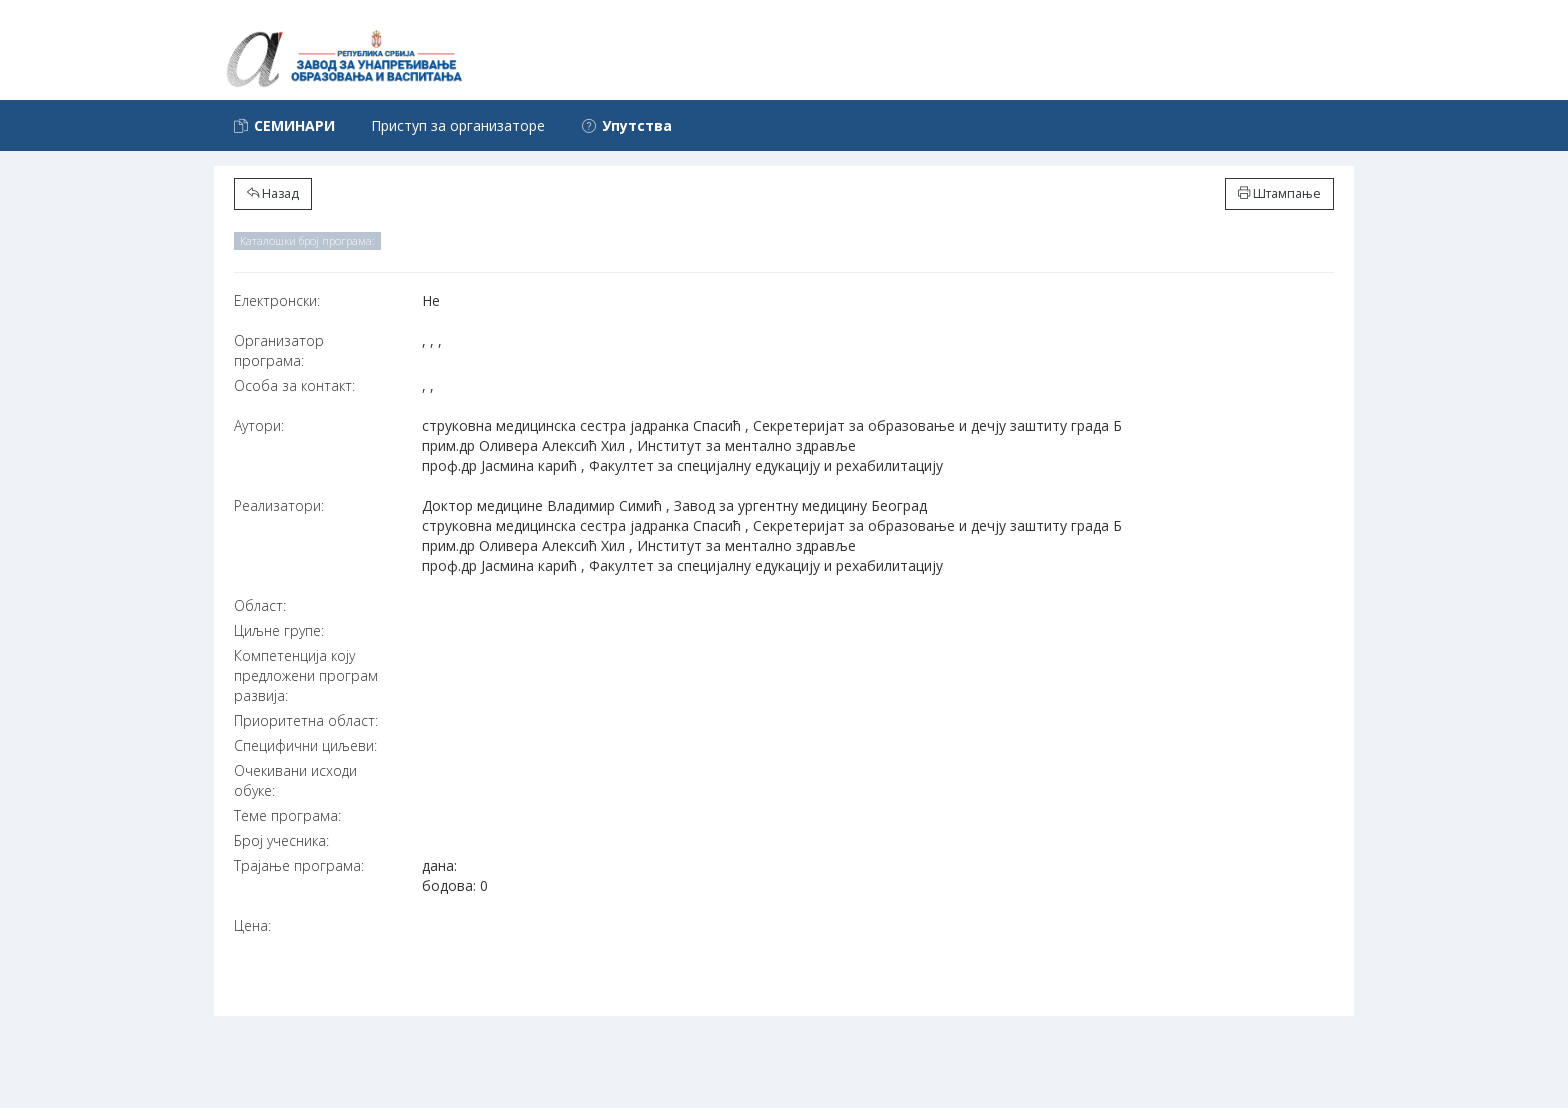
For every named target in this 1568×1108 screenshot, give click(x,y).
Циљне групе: (279, 630)
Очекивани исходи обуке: (295, 780)
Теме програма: (287, 815)
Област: (260, 605)
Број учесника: (281, 840)
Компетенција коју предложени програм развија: (306, 675)
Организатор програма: (279, 350)
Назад (273, 193)
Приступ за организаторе (458, 125)
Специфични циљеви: (305, 745)
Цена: (252, 925)
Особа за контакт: (294, 385)
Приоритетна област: (306, 720)
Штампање (1279, 193)
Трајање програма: (299, 865)
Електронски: (277, 300)
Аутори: (259, 425)
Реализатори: (279, 505)
